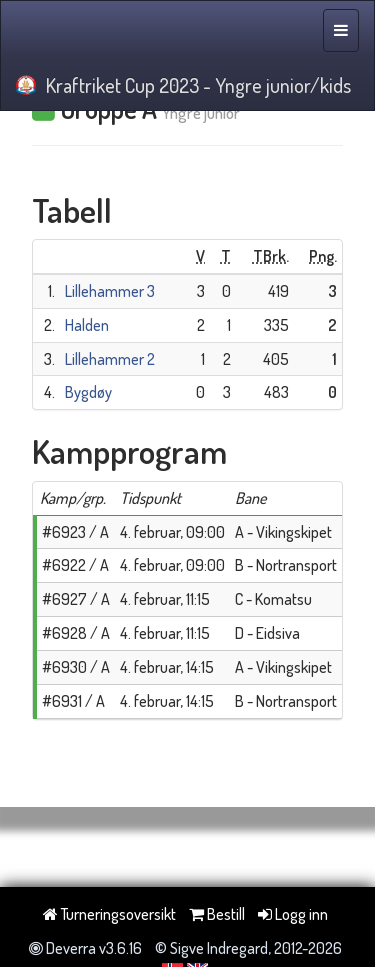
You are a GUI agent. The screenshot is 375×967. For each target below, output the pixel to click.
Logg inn (293, 914)
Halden (87, 325)
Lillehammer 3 (110, 291)
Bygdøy (88, 392)
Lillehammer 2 (110, 359)
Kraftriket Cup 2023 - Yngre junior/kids (183, 85)
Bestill (217, 914)
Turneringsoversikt (109, 914)
